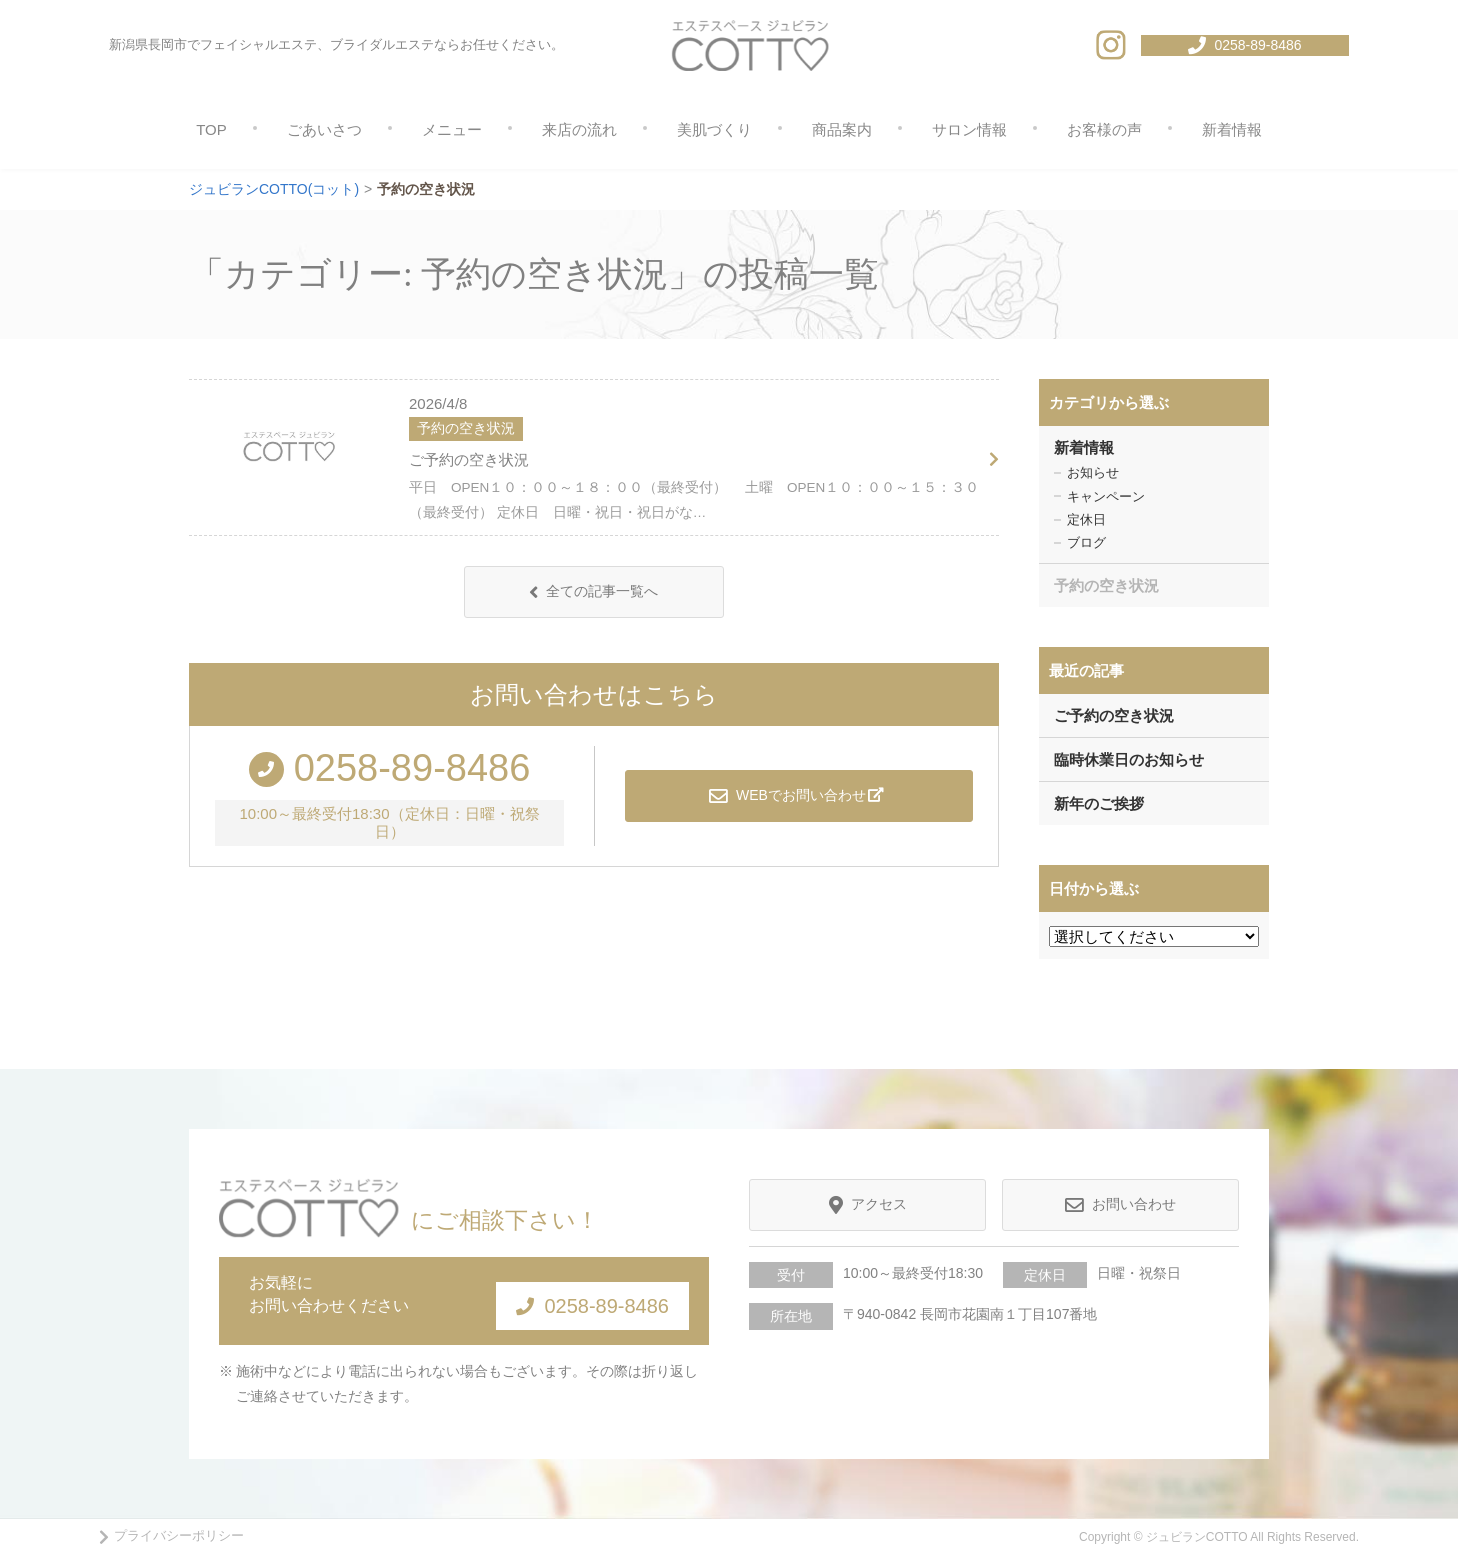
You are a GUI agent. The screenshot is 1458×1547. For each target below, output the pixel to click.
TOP (211, 129)
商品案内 (842, 129)
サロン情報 (969, 129)
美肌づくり (714, 129)
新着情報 (1232, 129)
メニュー (452, 129)
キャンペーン (1106, 496)
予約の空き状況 (1106, 585)
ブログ (1086, 542)
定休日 (1086, 519)
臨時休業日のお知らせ (1129, 759)
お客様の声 (1104, 129)
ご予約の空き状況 (469, 459)
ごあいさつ (324, 129)
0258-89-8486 (574, 1296)
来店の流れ (579, 129)
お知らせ (1093, 472)
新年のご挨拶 (1099, 803)
